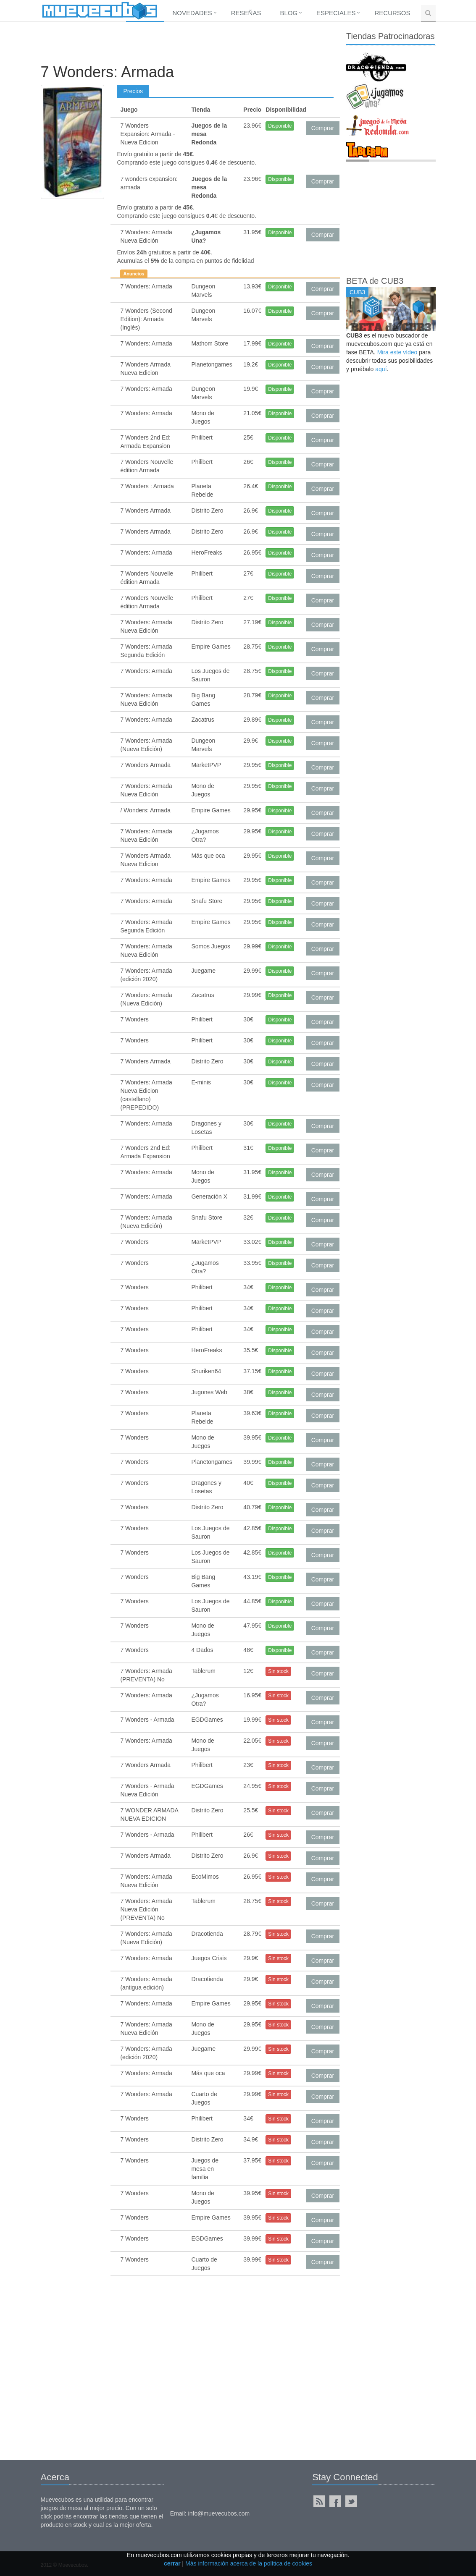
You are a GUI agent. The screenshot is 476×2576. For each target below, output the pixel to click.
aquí (381, 369)
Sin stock (278, 1671)
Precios (133, 91)
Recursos (392, 12)
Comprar (322, 128)
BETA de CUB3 (374, 280)
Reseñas (246, 12)
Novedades (192, 12)
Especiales (335, 12)
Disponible (280, 126)
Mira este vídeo (397, 352)
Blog (288, 12)
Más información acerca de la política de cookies (248, 2563)
